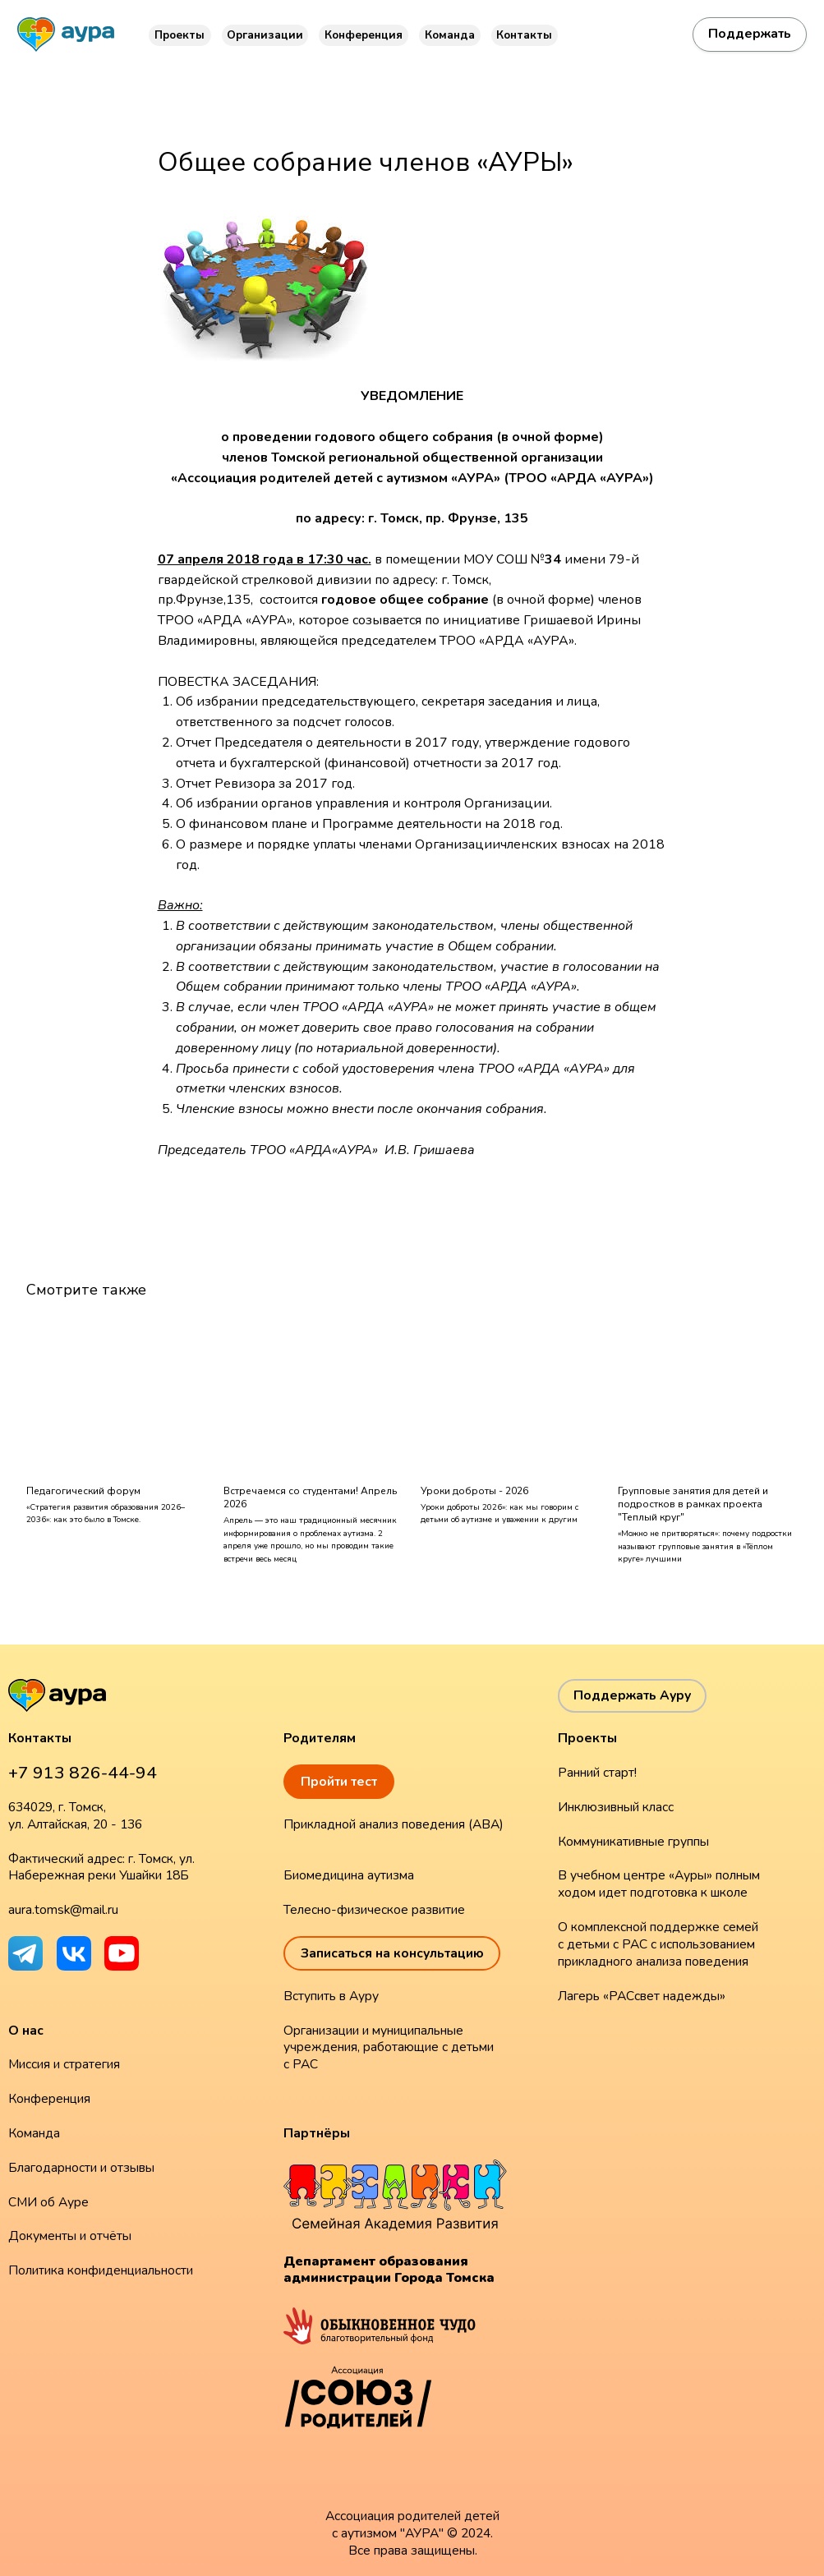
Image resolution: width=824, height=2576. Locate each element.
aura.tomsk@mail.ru (63, 1910)
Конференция (364, 35)
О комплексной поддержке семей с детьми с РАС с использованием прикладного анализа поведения (658, 1944)
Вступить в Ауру (331, 1996)
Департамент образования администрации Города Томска (389, 2270)
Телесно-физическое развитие (374, 1910)
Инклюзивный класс (616, 1807)
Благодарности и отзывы (81, 2168)
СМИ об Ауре (48, 2202)
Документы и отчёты (69, 2236)
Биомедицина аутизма (348, 1875)
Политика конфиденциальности (100, 2270)
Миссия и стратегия (64, 2064)
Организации (265, 35)
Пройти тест (339, 1782)
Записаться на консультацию (392, 1953)
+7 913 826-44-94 (82, 1772)
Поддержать (749, 34)
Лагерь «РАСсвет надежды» (641, 1996)
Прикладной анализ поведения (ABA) (393, 1824)
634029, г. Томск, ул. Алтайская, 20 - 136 (75, 1815)
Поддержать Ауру (632, 1695)
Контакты (524, 35)
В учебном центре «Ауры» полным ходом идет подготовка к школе (659, 1884)
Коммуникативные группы (633, 1842)
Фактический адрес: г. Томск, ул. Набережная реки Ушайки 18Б (101, 1867)
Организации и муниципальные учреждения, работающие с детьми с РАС (388, 2048)
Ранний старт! (597, 1773)
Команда (450, 35)
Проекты (179, 35)
